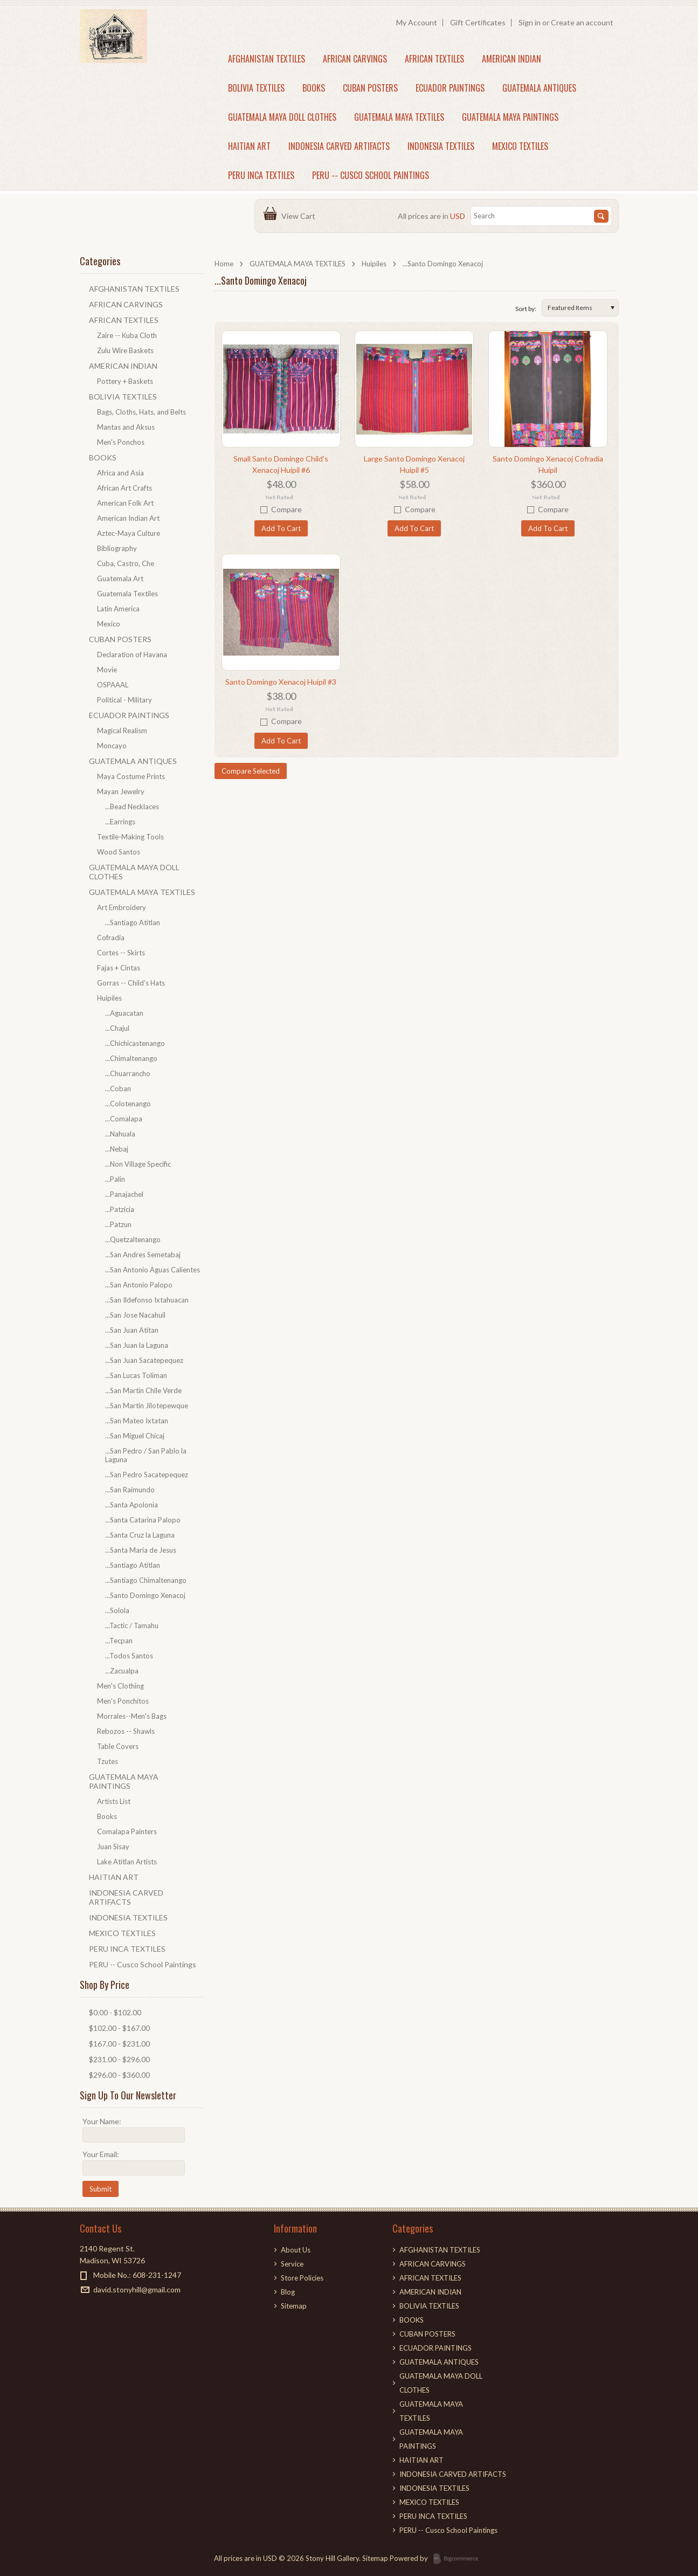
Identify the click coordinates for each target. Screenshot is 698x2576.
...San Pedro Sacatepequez (146, 1474)
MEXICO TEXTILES (520, 146)
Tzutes (107, 1761)
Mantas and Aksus (126, 427)
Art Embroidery (121, 907)
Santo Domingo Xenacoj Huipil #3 (280, 681)
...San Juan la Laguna (136, 1345)
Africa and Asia (120, 473)
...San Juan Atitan (131, 1330)
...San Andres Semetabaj (143, 1254)
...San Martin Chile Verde (143, 1390)
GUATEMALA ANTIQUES (539, 87)
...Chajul (117, 1028)
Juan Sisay (113, 1846)
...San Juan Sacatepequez (144, 1360)
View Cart (300, 216)
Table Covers (118, 1746)
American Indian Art (128, 518)
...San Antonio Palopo (138, 1284)
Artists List (113, 1801)
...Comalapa (123, 1118)
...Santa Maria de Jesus (140, 1550)
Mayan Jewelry (120, 791)
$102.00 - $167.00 (119, 2028)
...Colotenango (128, 1103)
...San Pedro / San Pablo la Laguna (145, 1455)
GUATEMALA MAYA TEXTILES (399, 117)
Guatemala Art (120, 578)
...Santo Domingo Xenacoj (145, 1595)
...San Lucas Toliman (136, 1375)
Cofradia (111, 937)
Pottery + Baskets (125, 381)
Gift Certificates (478, 22)
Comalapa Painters (127, 1831)
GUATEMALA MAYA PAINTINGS (510, 117)
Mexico (108, 623)
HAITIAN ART (249, 146)
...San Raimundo (130, 1489)
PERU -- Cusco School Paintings (370, 175)
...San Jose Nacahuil (135, 1315)
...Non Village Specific (138, 1164)
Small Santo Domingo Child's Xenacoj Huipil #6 (280, 464)
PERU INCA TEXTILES (261, 175)
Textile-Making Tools (130, 836)
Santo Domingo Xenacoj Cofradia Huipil (548, 464)
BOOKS (313, 87)
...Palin (115, 1179)
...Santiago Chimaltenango (145, 1580)
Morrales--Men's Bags (132, 1716)
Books (107, 1816)
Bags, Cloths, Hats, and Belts (141, 412)
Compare (286, 509)
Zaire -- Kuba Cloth (127, 335)
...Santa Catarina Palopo (143, 1520)
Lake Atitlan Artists (127, 1861)
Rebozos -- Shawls (126, 1731)
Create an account (582, 22)
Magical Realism (122, 730)
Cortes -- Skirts (121, 952)
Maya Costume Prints (131, 776)
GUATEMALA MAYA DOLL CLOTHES (282, 117)
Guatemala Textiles (127, 593)
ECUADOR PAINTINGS (450, 87)
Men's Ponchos (120, 442)
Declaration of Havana (132, 654)
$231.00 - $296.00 (119, 2059)
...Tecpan (119, 1640)
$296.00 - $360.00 (119, 2074)
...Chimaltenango (131, 1058)
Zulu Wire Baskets (125, 350)
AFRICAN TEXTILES (434, 58)
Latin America (118, 608)
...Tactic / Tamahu (131, 1625)
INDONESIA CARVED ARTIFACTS (339, 146)
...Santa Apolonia (131, 1504)
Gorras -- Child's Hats (131, 983)
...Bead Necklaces (132, 806)
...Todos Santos (129, 1655)
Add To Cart (281, 528)
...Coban (118, 1088)
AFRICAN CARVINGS (355, 58)
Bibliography (117, 548)
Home (224, 263)
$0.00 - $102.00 (115, 2012)
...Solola (117, 1610)
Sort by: (525, 309)
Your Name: (101, 2121)
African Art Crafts (124, 488)
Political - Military (124, 699)
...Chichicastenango (135, 1043)
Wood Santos (118, 852)
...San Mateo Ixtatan (136, 1420)
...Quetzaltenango (133, 1239)
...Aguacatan (124, 1013)
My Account (416, 22)
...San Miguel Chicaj (134, 1435)
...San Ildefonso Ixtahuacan (147, 1300)
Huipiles (374, 263)
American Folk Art (125, 503)
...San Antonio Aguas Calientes (152, 1269)
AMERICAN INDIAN (511, 58)
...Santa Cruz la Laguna (140, 1535)
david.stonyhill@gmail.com (137, 2289)
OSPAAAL (112, 684)
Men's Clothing (120, 1686)
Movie (107, 669)
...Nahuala (120, 1133)
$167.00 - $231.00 (119, 2043)
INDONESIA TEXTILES (440, 146)
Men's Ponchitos (123, 1701)
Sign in (530, 22)
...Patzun (118, 1224)
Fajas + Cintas (118, 967)
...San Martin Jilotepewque (146, 1405)
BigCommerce (459, 2559)
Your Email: (100, 2154)
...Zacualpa (122, 1670)
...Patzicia (119, 1209)
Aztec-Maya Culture (128, 533)
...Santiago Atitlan (132, 922)
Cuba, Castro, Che (125, 563)
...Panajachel (124, 1194)
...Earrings (120, 821)
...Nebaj (116, 1149)
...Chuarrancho (127, 1073)
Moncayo (112, 745)
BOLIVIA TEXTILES (256, 87)
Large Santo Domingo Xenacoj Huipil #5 (414, 464)
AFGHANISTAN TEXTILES (266, 58)
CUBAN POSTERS (370, 87)
